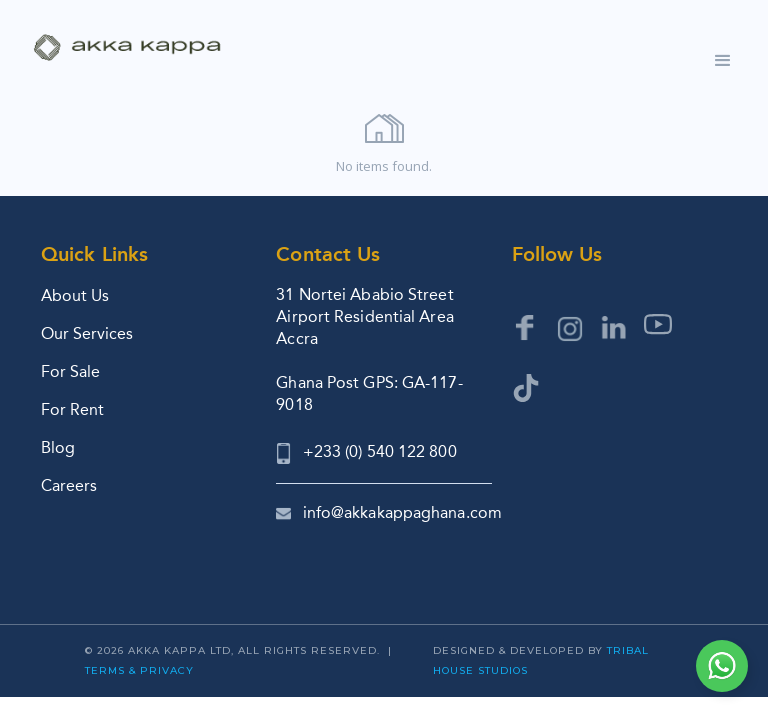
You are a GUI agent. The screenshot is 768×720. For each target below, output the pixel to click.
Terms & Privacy (139, 670)
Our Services (87, 333)
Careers (69, 485)
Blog (58, 447)
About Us (75, 295)
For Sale (70, 371)
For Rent (72, 409)
